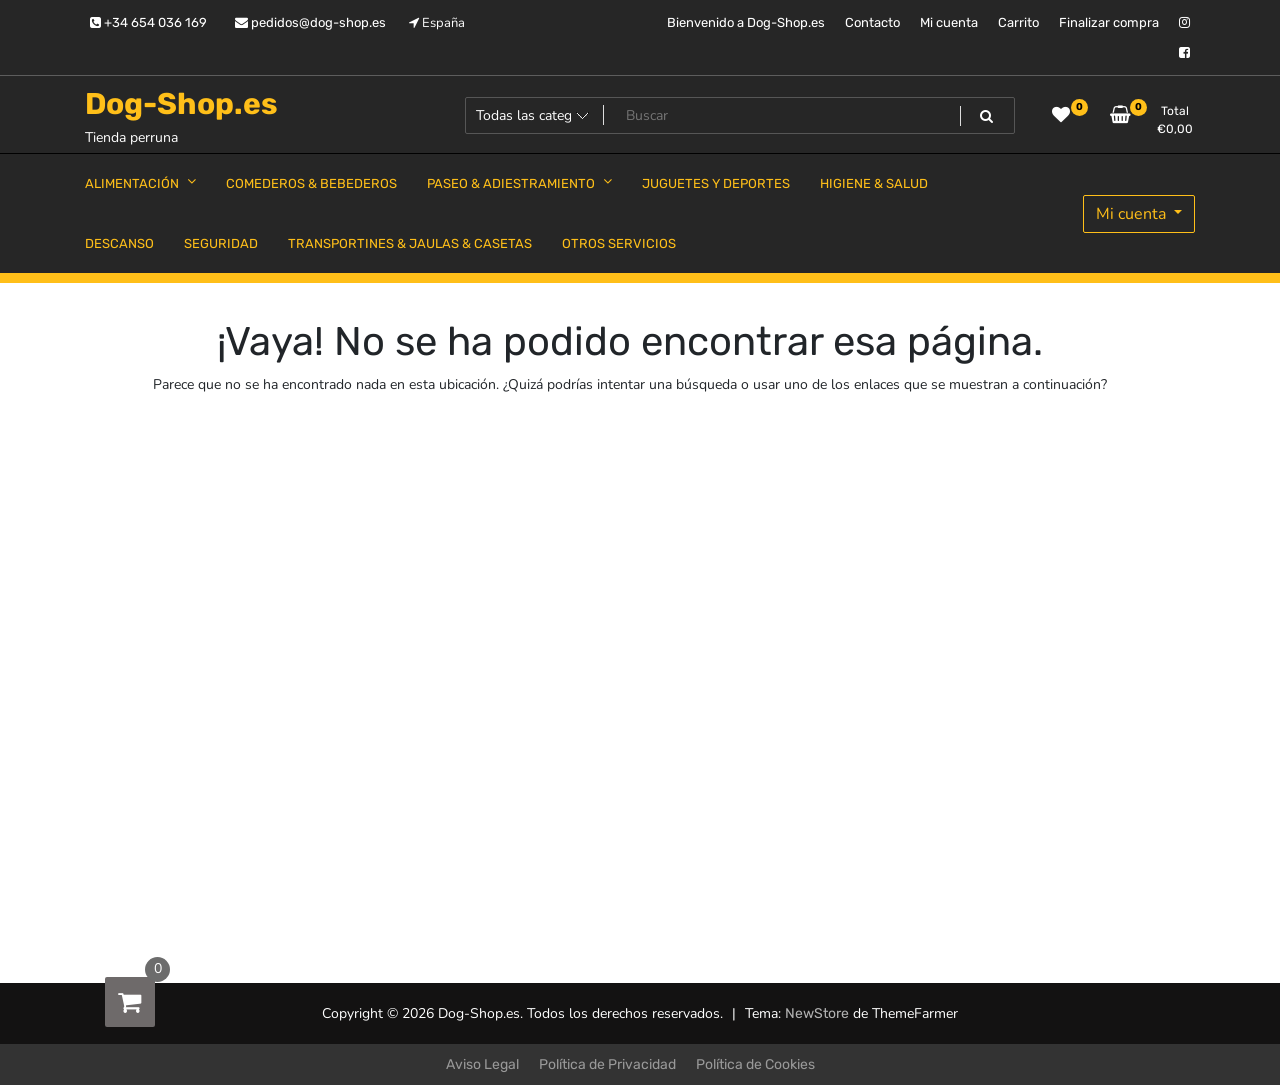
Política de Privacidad (607, 1064)
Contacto (872, 22)
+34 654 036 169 (148, 22)
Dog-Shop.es (181, 104)
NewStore (817, 1013)
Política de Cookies (755, 1064)
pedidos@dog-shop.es (310, 22)
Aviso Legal (482, 1064)
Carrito (1018, 22)
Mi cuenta (949, 22)
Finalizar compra (1109, 22)
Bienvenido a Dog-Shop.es (746, 22)
